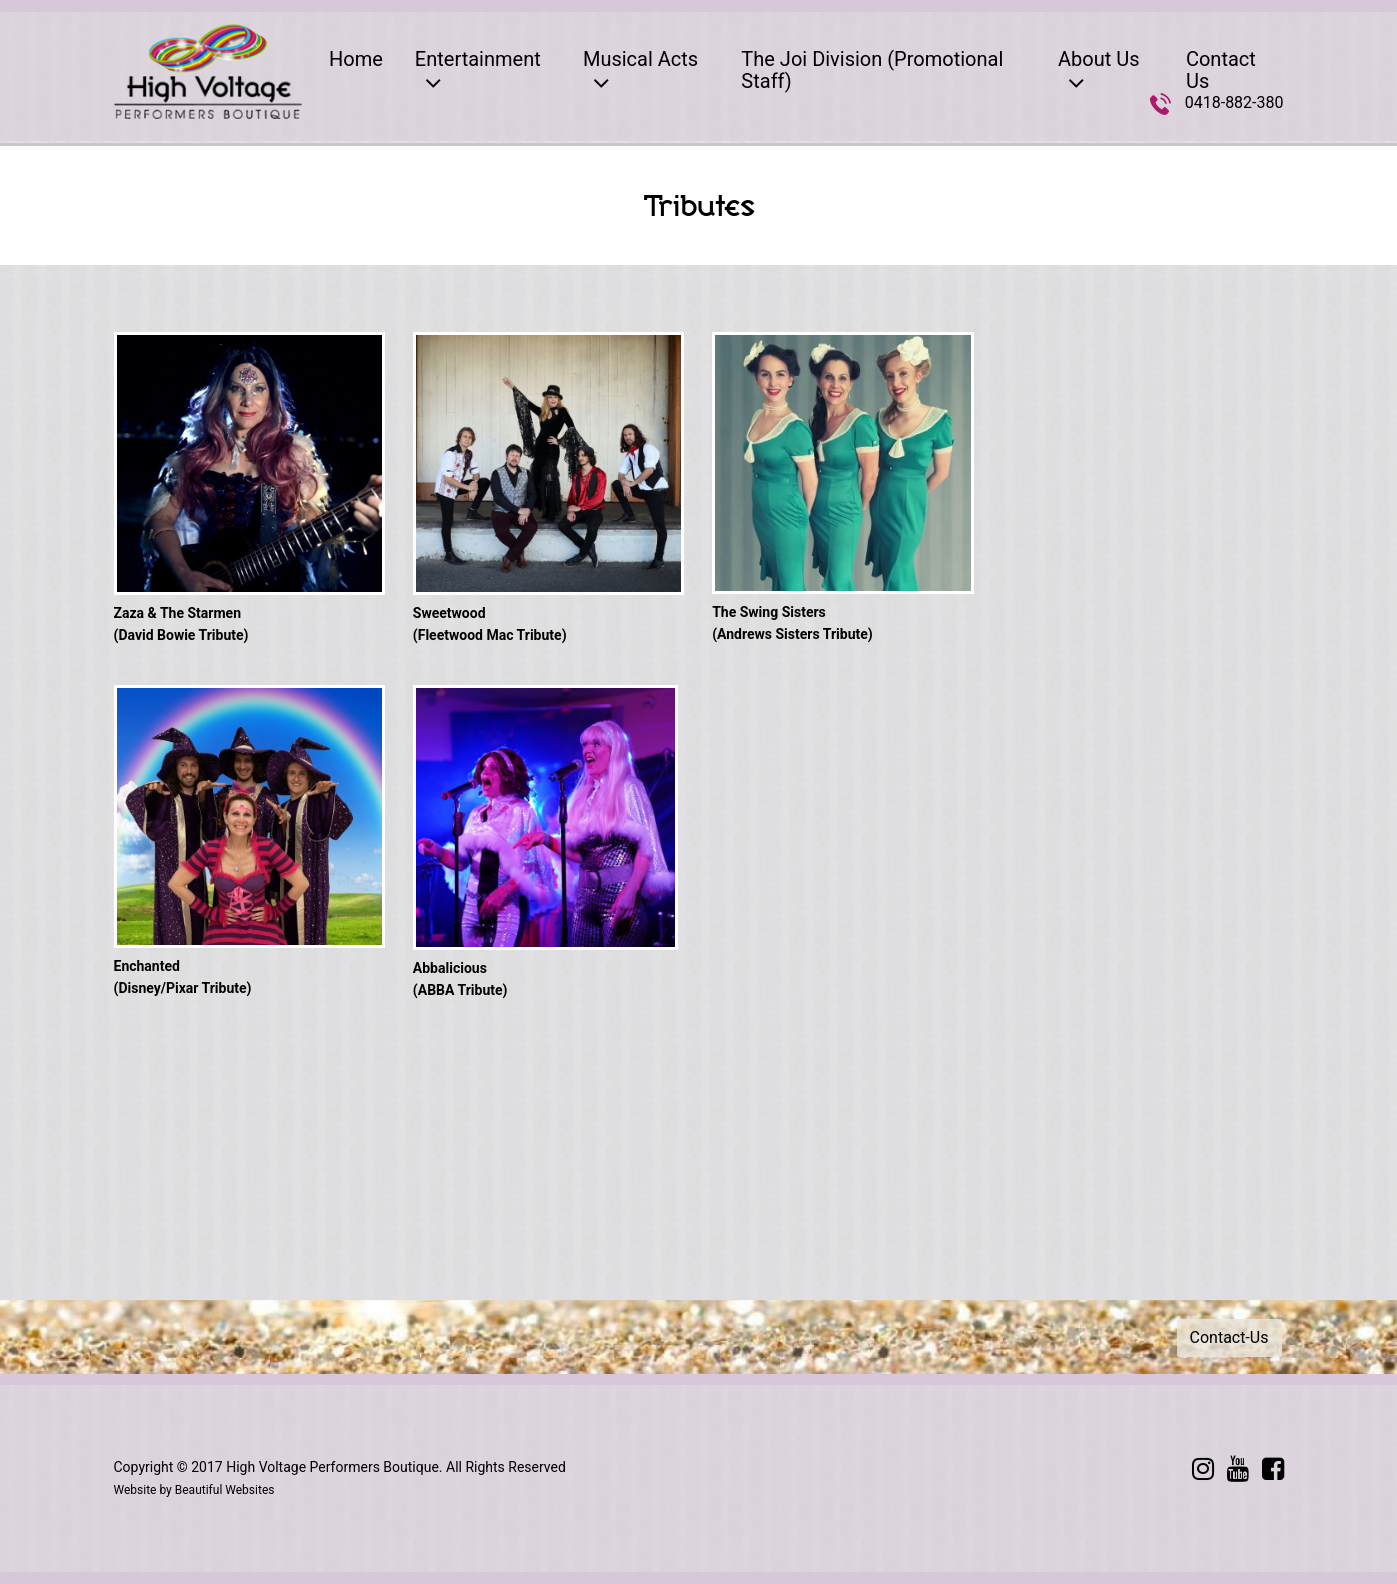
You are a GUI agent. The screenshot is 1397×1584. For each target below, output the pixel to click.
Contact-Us (1229, 1337)
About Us (1099, 71)
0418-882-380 (1234, 102)
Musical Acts (640, 71)
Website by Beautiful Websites (194, 1490)
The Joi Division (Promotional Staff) (872, 70)
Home (356, 59)
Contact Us (1221, 70)
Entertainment (478, 71)
